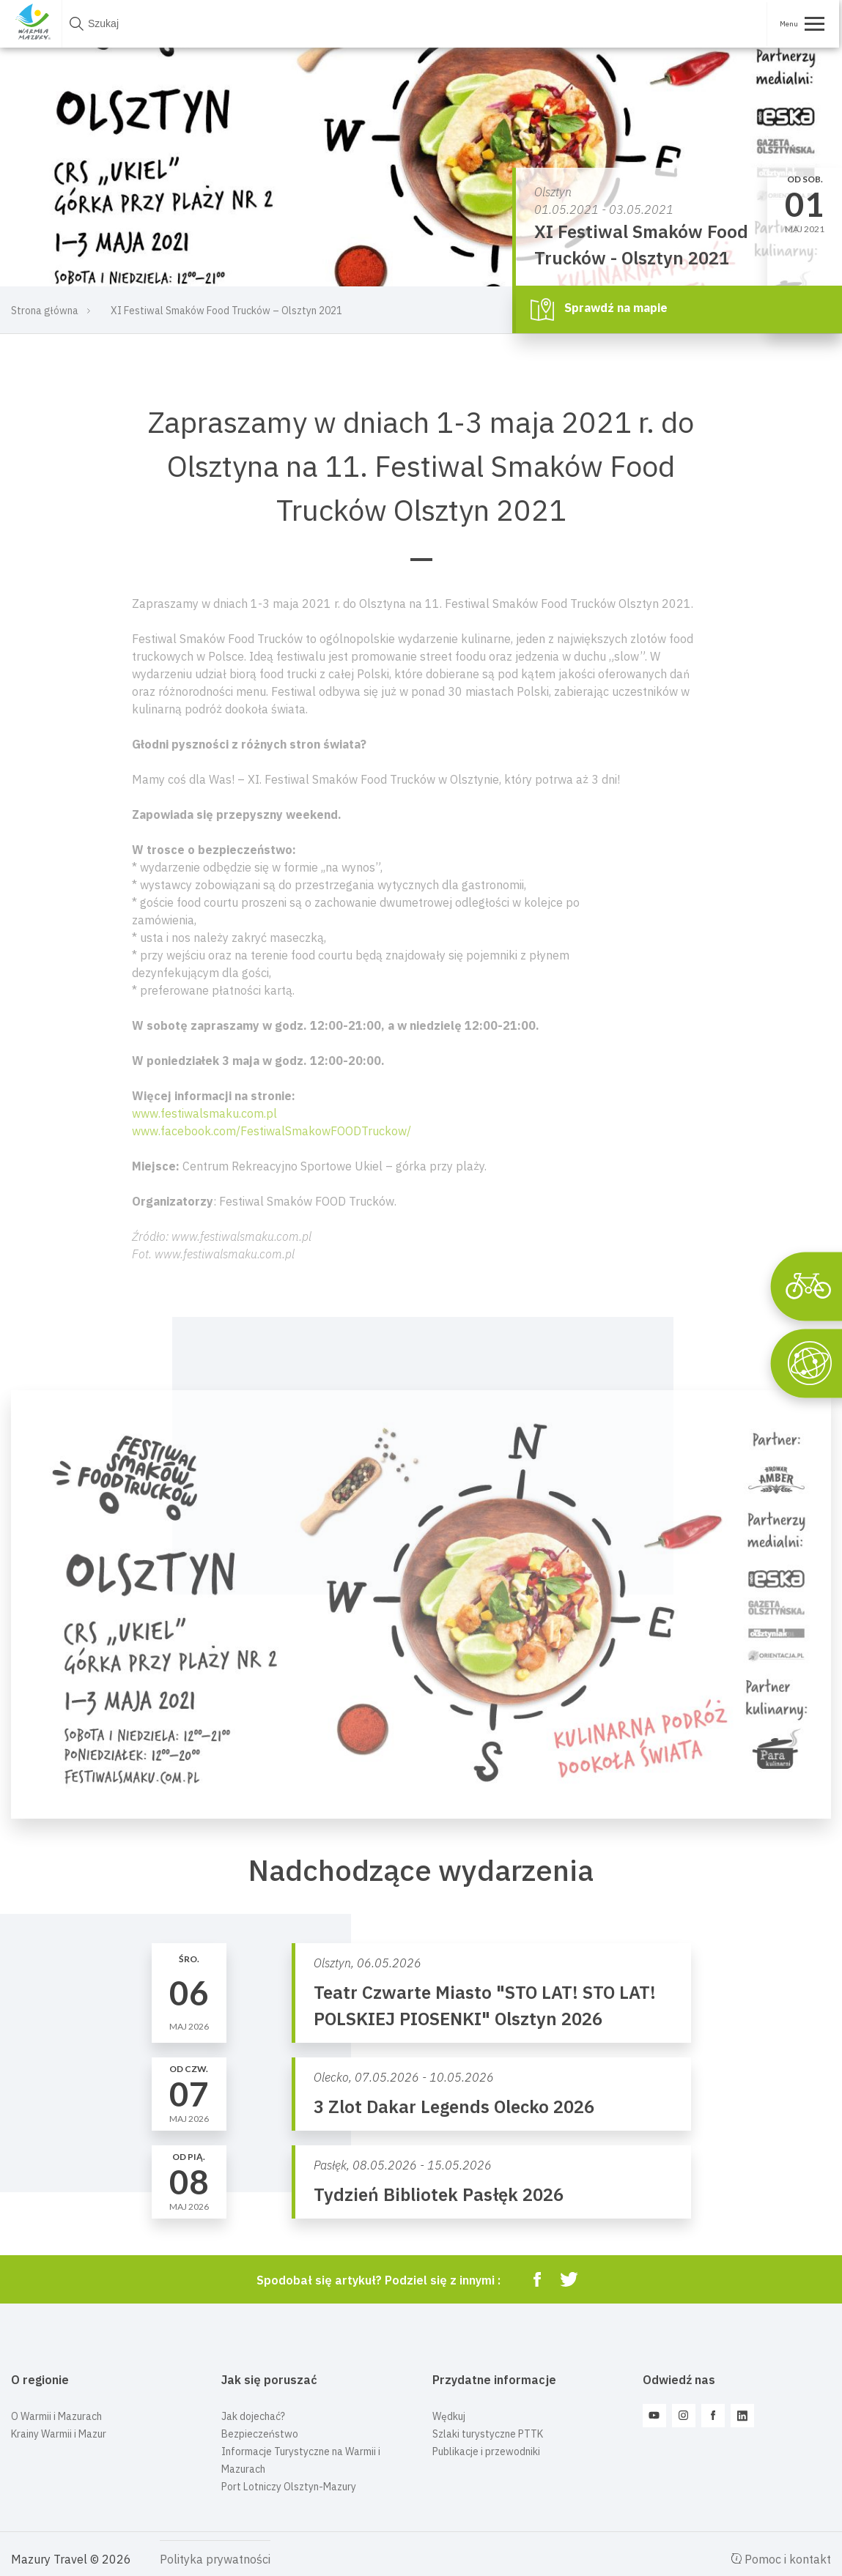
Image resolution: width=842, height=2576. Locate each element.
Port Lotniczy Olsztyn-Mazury (288, 2486)
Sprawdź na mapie (599, 309)
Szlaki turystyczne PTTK (487, 2433)
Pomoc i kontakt (781, 2559)
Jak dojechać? (253, 2416)
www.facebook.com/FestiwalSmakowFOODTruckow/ (271, 1131)
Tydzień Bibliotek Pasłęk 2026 (439, 2194)
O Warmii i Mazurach (56, 2416)
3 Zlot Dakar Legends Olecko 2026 (454, 2106)
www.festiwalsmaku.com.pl (204, 1113)
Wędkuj (448, 2416)
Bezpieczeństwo (259, 2433)
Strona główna (44, 310)
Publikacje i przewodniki (486, 2451)
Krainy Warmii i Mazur (58, 2433)
